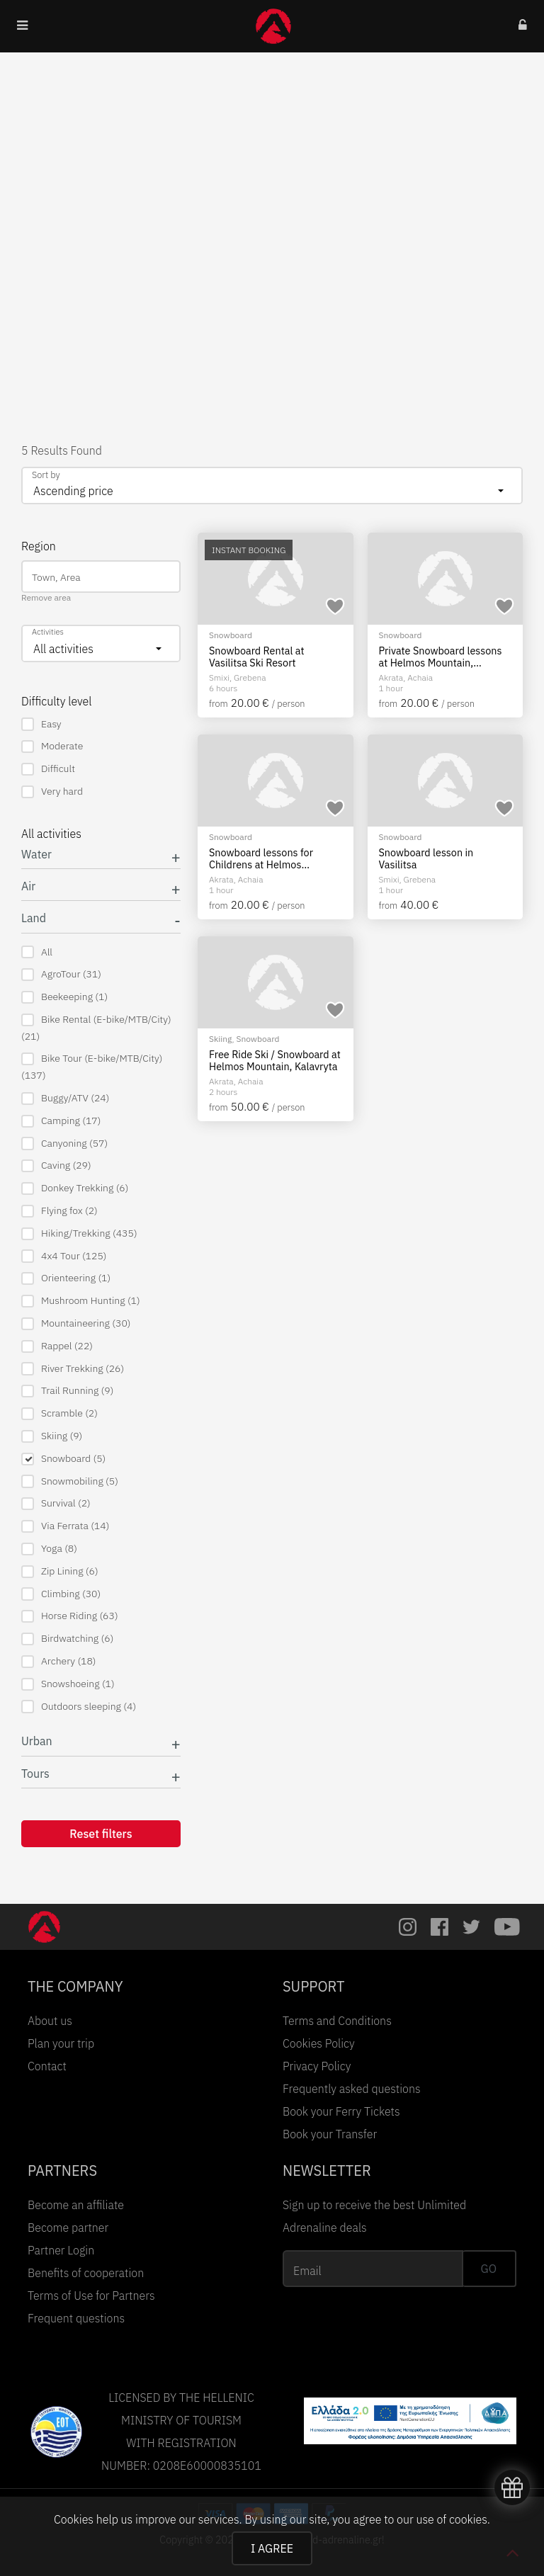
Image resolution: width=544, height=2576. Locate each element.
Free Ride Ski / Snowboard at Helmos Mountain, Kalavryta (275, 1060)
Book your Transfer (330, 2134)
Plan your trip (61, 2043)
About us (50, 2021)
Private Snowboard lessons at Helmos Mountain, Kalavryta (440, 657)
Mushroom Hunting (80, 1300)
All (36, 952)
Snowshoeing (68, 1684)
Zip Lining (59, 1571)
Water (36, 854)
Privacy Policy (317, 2066)
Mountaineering (75, 1323)
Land (33, 918)
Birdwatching (67, 1638)
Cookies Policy (319, 2043)
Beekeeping (64, 997)
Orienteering (65, 1278)
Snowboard (63, 1458)
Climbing (61, 1594)
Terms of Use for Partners (91, 2295)
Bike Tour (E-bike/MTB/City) (91, 1067)
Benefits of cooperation (86, 2273)
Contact (47, 2066)
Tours (35, 1774)
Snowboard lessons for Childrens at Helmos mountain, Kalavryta (261, 858)
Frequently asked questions (352, 2089)
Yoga (49, 1548)
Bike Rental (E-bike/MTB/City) (96, 1028)
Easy (41, 724)
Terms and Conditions (337, 2021)
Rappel (57, 1346)
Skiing (51, 1436)
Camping (61, 1121)
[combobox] (272, 485)
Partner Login (61, 2250)
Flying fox (59, 1211)
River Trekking (72, 1368)
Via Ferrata (65, 1526)
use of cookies (451, 2519)
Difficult (48, 769)
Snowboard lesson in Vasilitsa (426, 858)
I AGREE (272, 2548)
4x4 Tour (64, 1256)
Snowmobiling (69, 1481)
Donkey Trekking (74, 1188)
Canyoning (64, 1143)
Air (28, 886)
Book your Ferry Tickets (341, 2111)
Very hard (52, 791)
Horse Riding (69, 1616)
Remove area (46, 597)
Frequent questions (76, 2318)
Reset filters (100, 1834)
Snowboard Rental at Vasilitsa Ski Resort (256, 657)
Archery (58, 1661)
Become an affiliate (76, 2205)
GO (489, 2269)
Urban (36, 1741)
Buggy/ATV (65, 1098)
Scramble (59, 1413)
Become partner (68, 2227)
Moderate (52, 746)
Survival (56, 1503)
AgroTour (61, 974)
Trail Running (67, 1390)
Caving (56, 1165)
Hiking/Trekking (79, 1233)
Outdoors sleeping (78, 1706)
